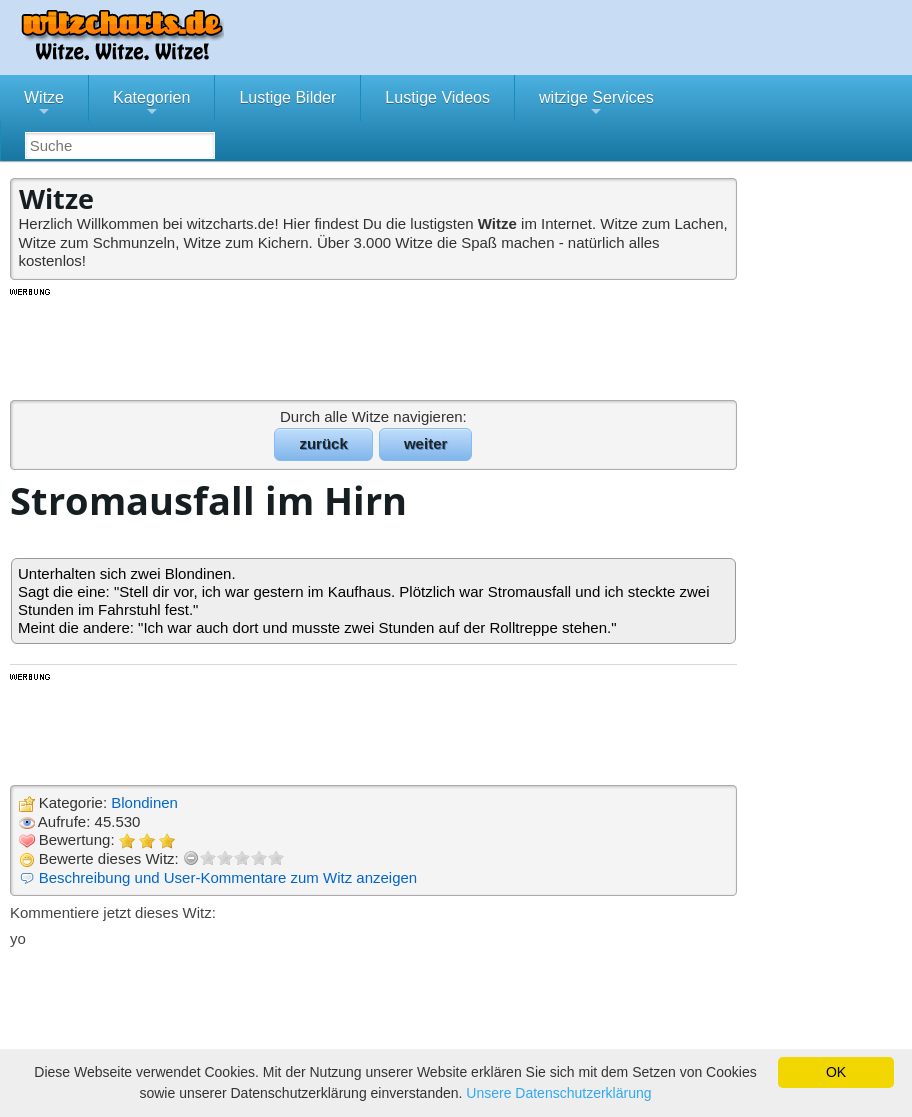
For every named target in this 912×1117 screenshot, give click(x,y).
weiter (425, 443)
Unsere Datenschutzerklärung (558, 1093)
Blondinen (144, 802)
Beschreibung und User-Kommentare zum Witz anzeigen (228, 877)
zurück (323, 443)
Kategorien (151, 105)
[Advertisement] (375, 343)
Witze (44, 105)
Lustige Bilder (287, 97)
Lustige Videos (437, 97)
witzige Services (596, 105)
